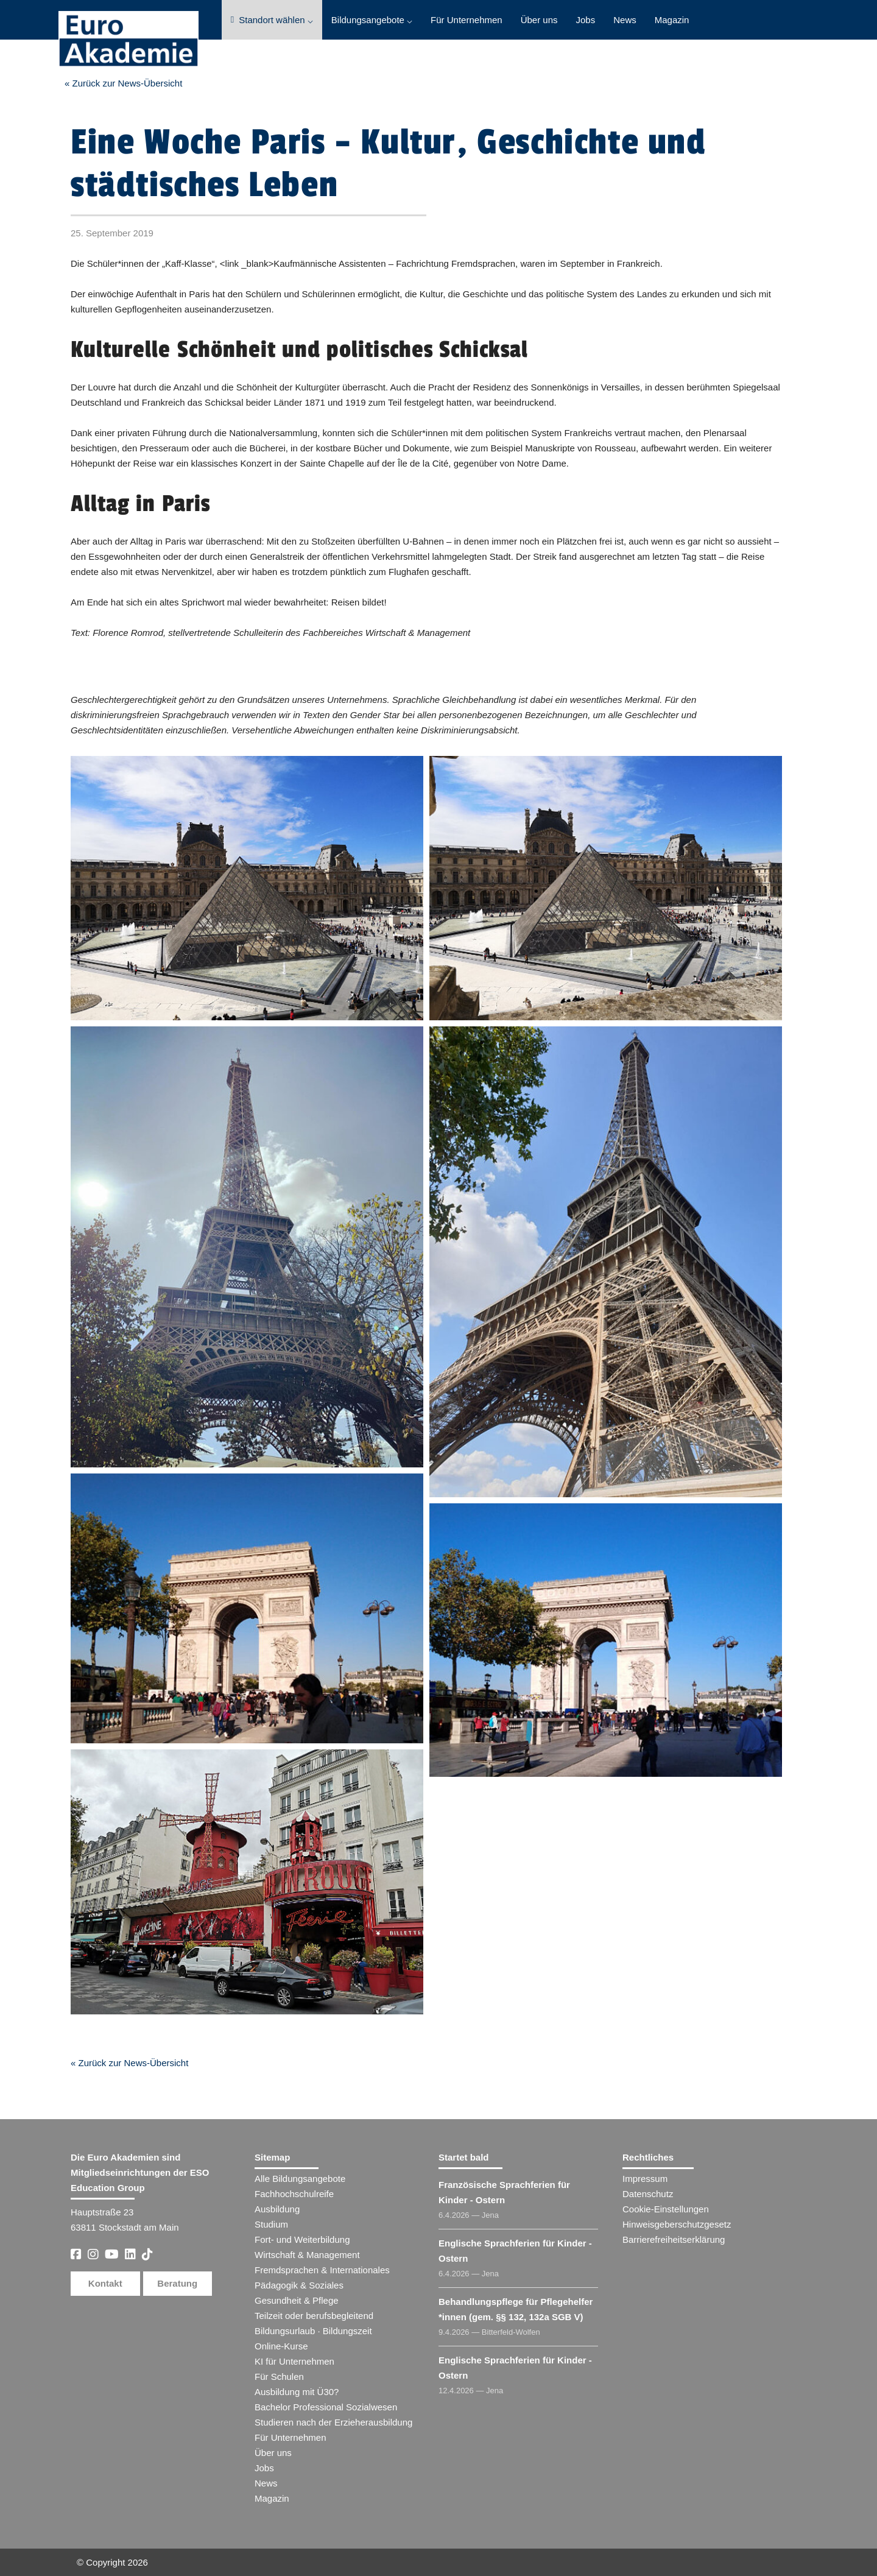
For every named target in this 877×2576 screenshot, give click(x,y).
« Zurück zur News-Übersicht (123, 83)
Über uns (539, 20)
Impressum (644, 2178)
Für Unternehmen (466, 20)
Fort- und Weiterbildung (302, 2239)
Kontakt (105, 2283)
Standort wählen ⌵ (272, 20)
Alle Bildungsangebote (300, 2178)
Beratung (177, 2283)
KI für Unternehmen (294, 2361)
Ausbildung (277, 2209)
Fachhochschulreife (294, 2194)
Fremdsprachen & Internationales (322, 2270)
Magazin (672, 20)
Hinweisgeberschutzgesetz (676, 2224)
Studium (271, 2224)
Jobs (586, 20)
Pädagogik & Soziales (299, 2285)
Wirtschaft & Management (307, 2255)
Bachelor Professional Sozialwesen (326, 2407)
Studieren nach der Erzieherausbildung (333, 2422)
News (624, 20)
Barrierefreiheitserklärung (673, 2239)
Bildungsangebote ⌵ (371, 20)
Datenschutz (647, 2194)
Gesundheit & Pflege (297, 2300)
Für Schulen (279, 2376)
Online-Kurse (281, 2346)
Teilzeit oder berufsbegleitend (314, 2315)
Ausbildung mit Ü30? (297, 2392)
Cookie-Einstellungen (665, 2209)
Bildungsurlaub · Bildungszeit (313, 2331)
